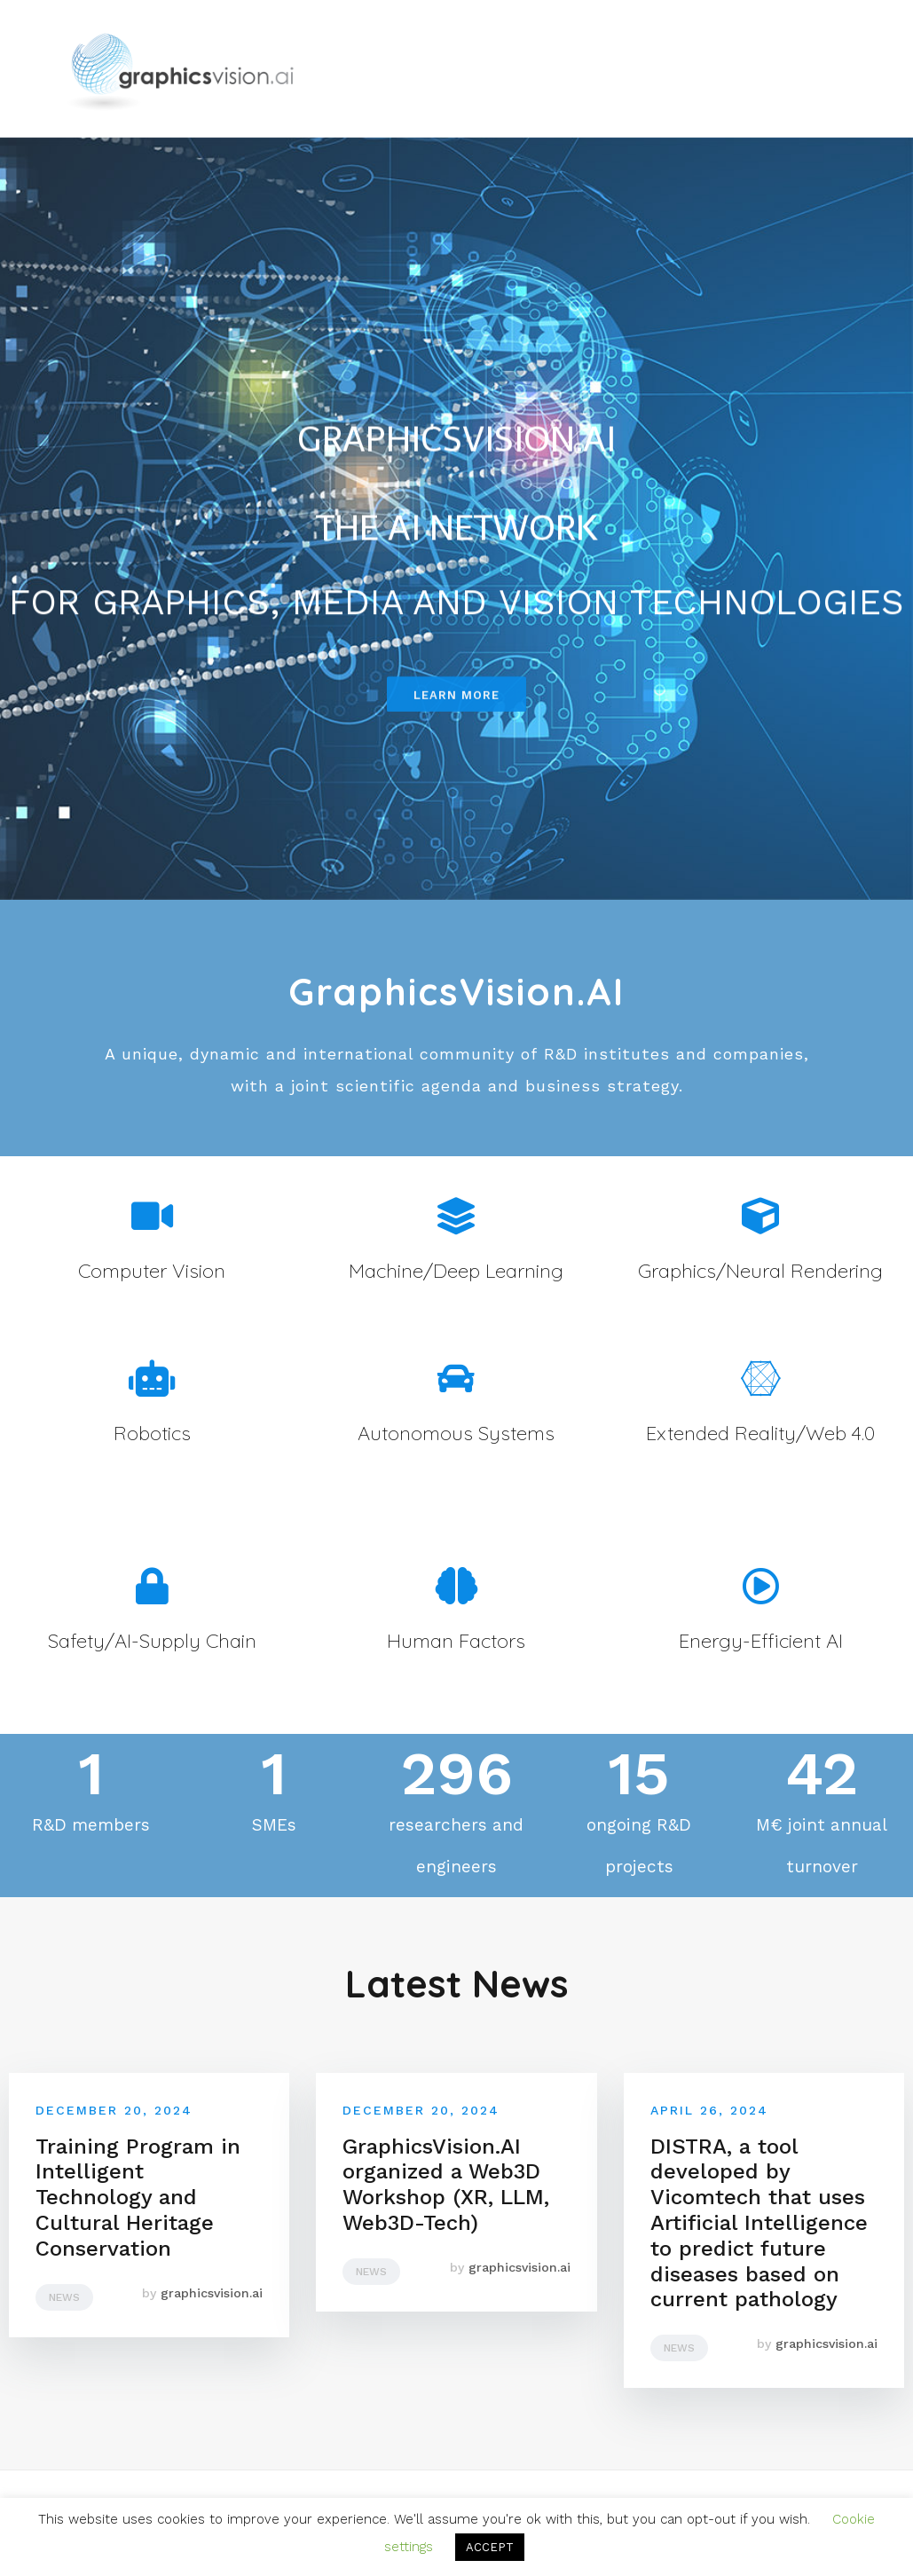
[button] (456, 706)
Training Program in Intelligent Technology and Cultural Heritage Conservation (137, 2197)
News (64, 2297)
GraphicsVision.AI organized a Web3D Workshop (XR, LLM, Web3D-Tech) (445, 2184)
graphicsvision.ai (212, 2293)
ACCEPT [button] (490, 2547)
